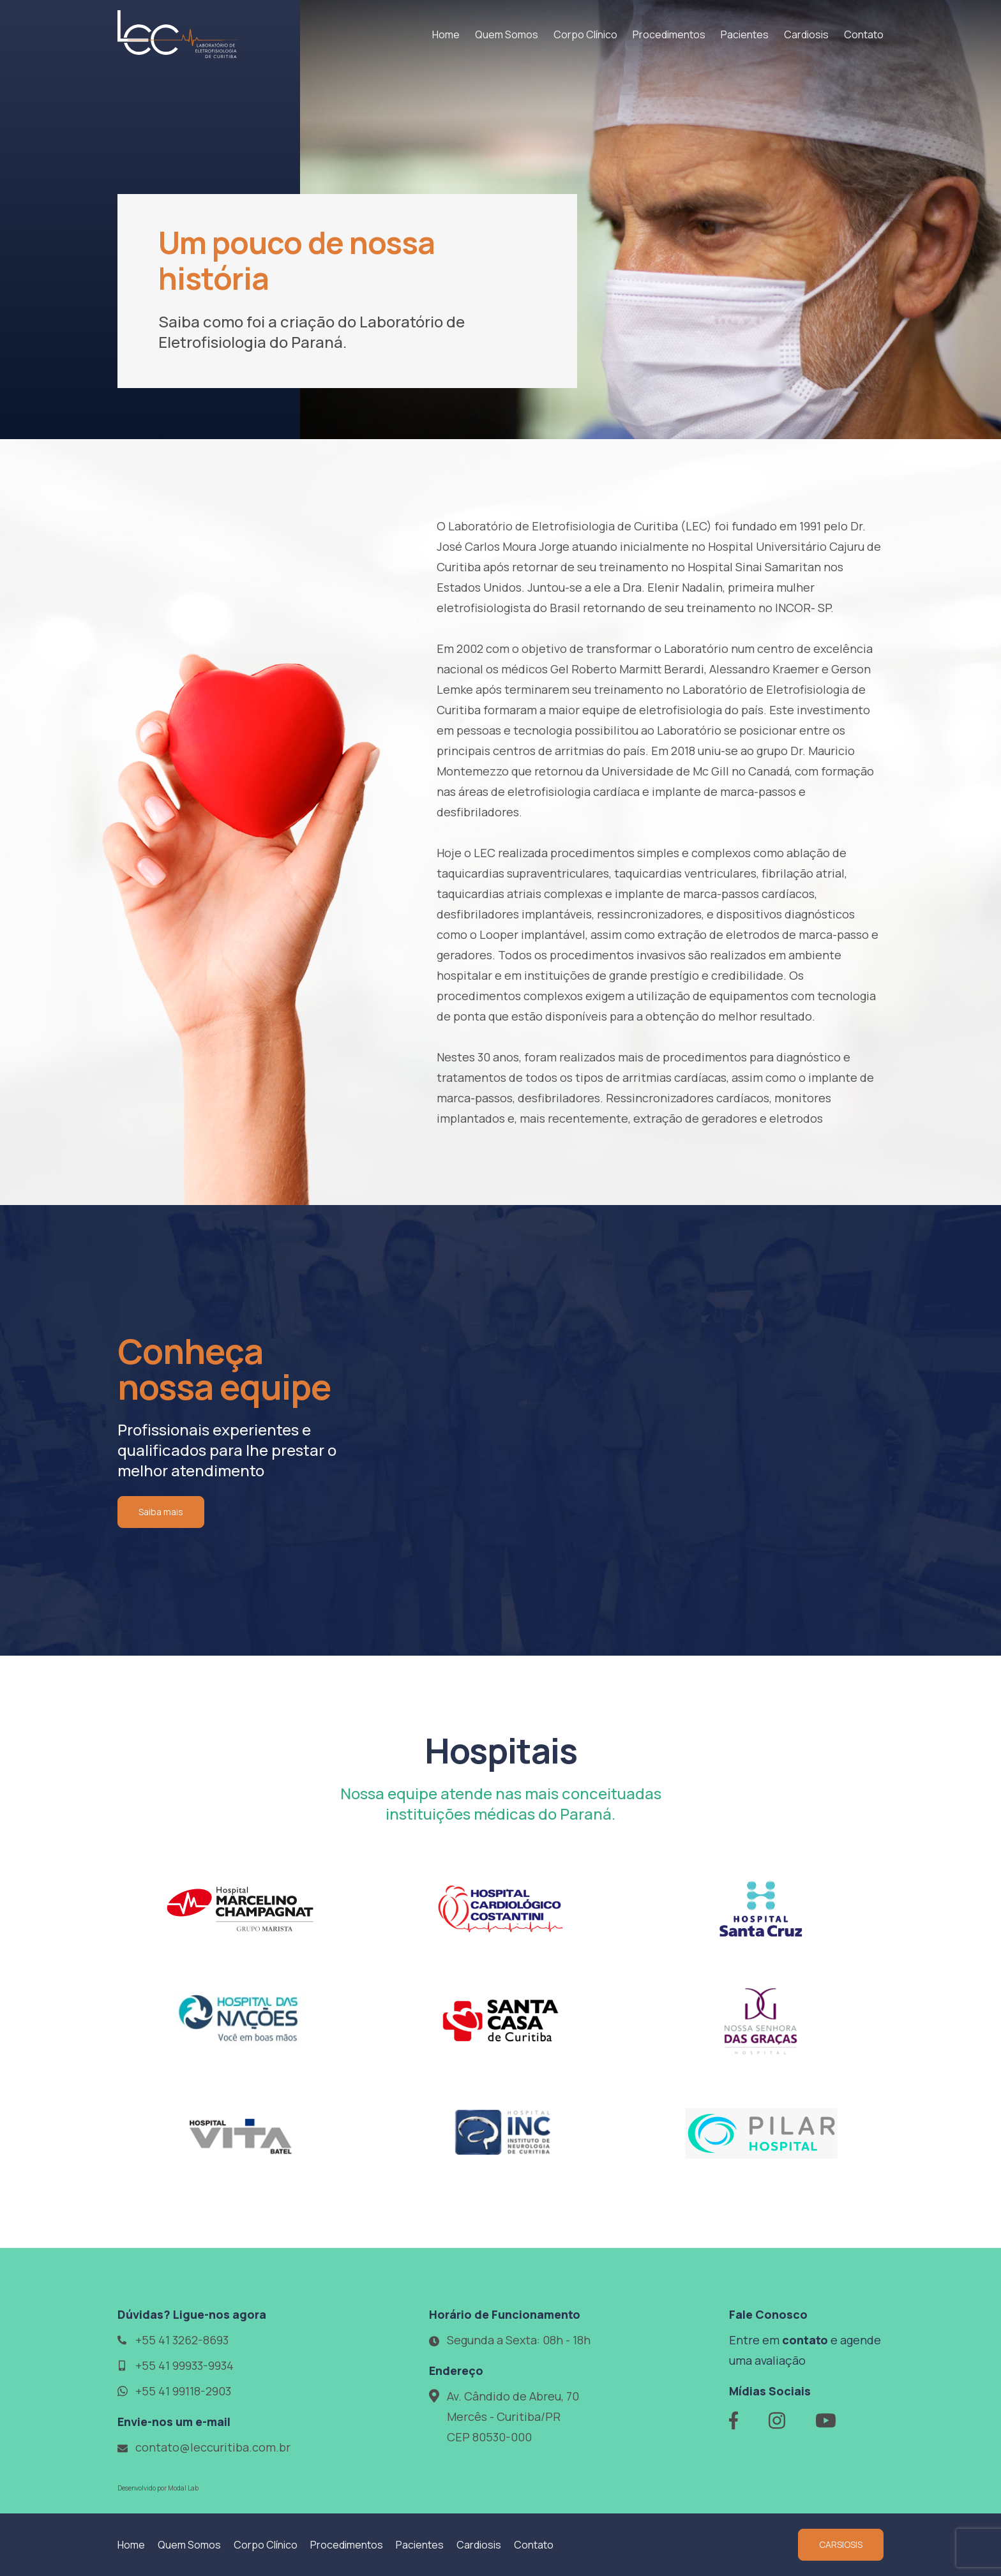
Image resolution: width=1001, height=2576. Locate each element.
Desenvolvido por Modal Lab (158, 2487)
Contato (864, 34)
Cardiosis (806, 34)
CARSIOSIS (840, 2544)
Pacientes (745, 34)
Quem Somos (506, 34)
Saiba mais (161, 1512)
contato (805, 2340)
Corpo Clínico (585, 34)
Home (446, 34)
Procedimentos (669, 34)
